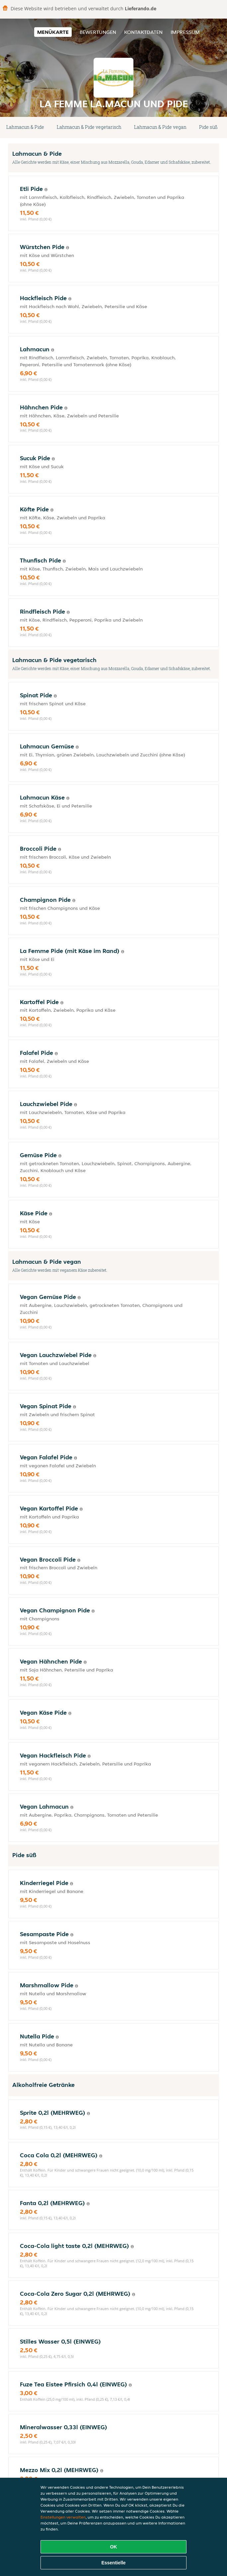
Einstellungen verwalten (63, 2517)
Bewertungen (98, 32)
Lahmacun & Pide (25, 127)
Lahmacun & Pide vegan (160, 127)
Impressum (185, 32)
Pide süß (208, 127)
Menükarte (53, 32)
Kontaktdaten (143, 32)
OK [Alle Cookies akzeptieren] (113, 2546)
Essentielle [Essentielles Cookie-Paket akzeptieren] (113, 2562)
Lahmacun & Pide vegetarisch (89, 127)
